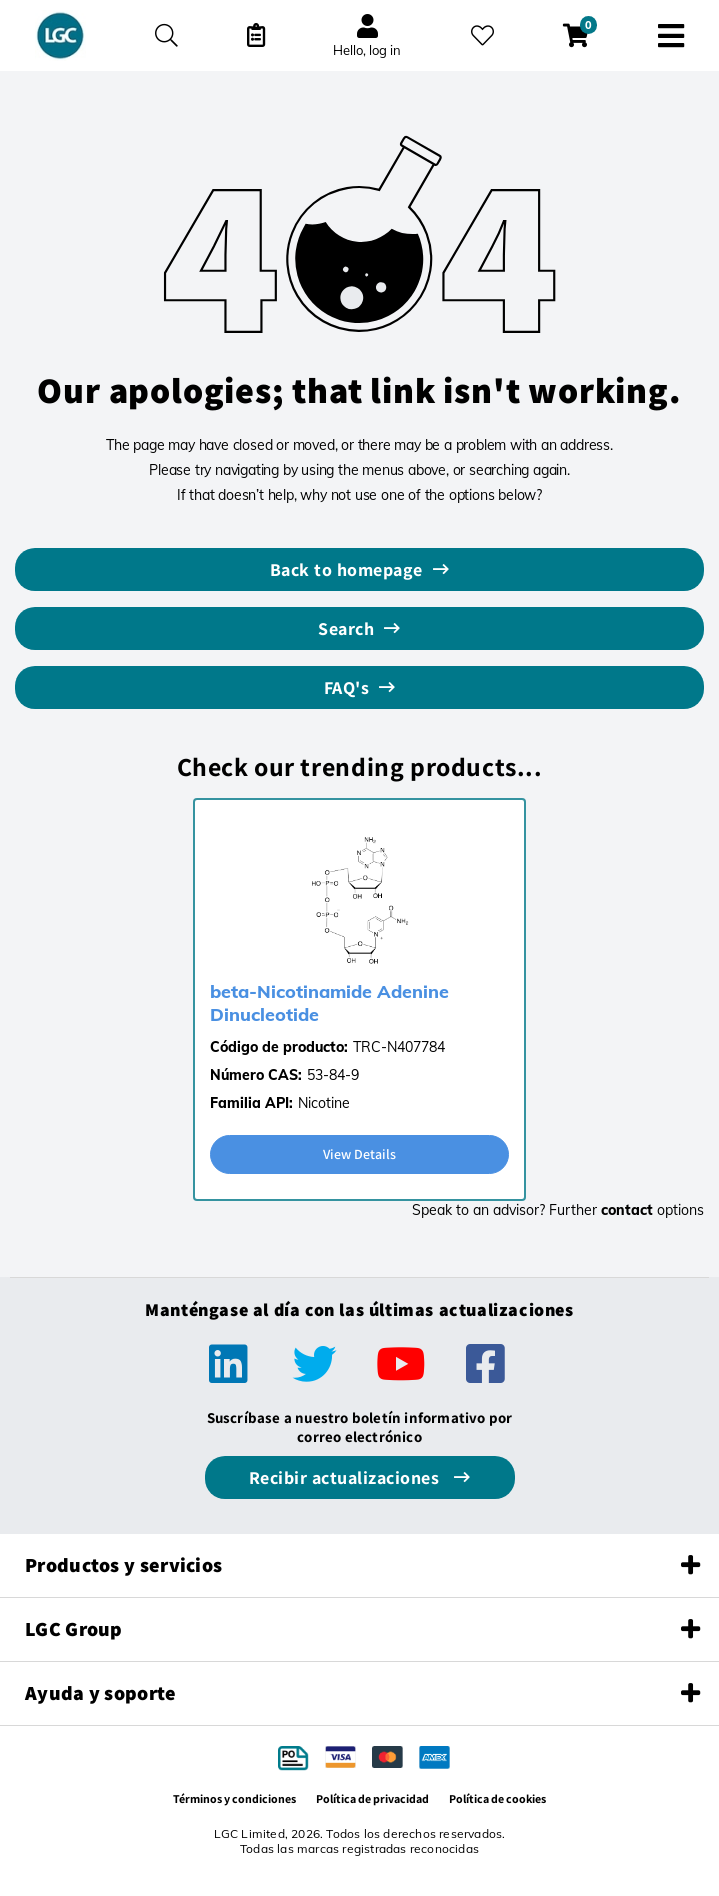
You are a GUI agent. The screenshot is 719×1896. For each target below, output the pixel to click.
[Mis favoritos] (482, 35)
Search (346, 628)
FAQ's (347, 687)
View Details (359, 1154)
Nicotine (324, 1103)
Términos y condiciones (234, 1798)
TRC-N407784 (399, 1047)
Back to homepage (346, 569)
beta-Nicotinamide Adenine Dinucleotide (329, 1003)
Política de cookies (497, 1798)
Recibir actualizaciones (346, 1477)
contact (627, 1210)
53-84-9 (333, 1075)
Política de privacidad (372, 1798)
